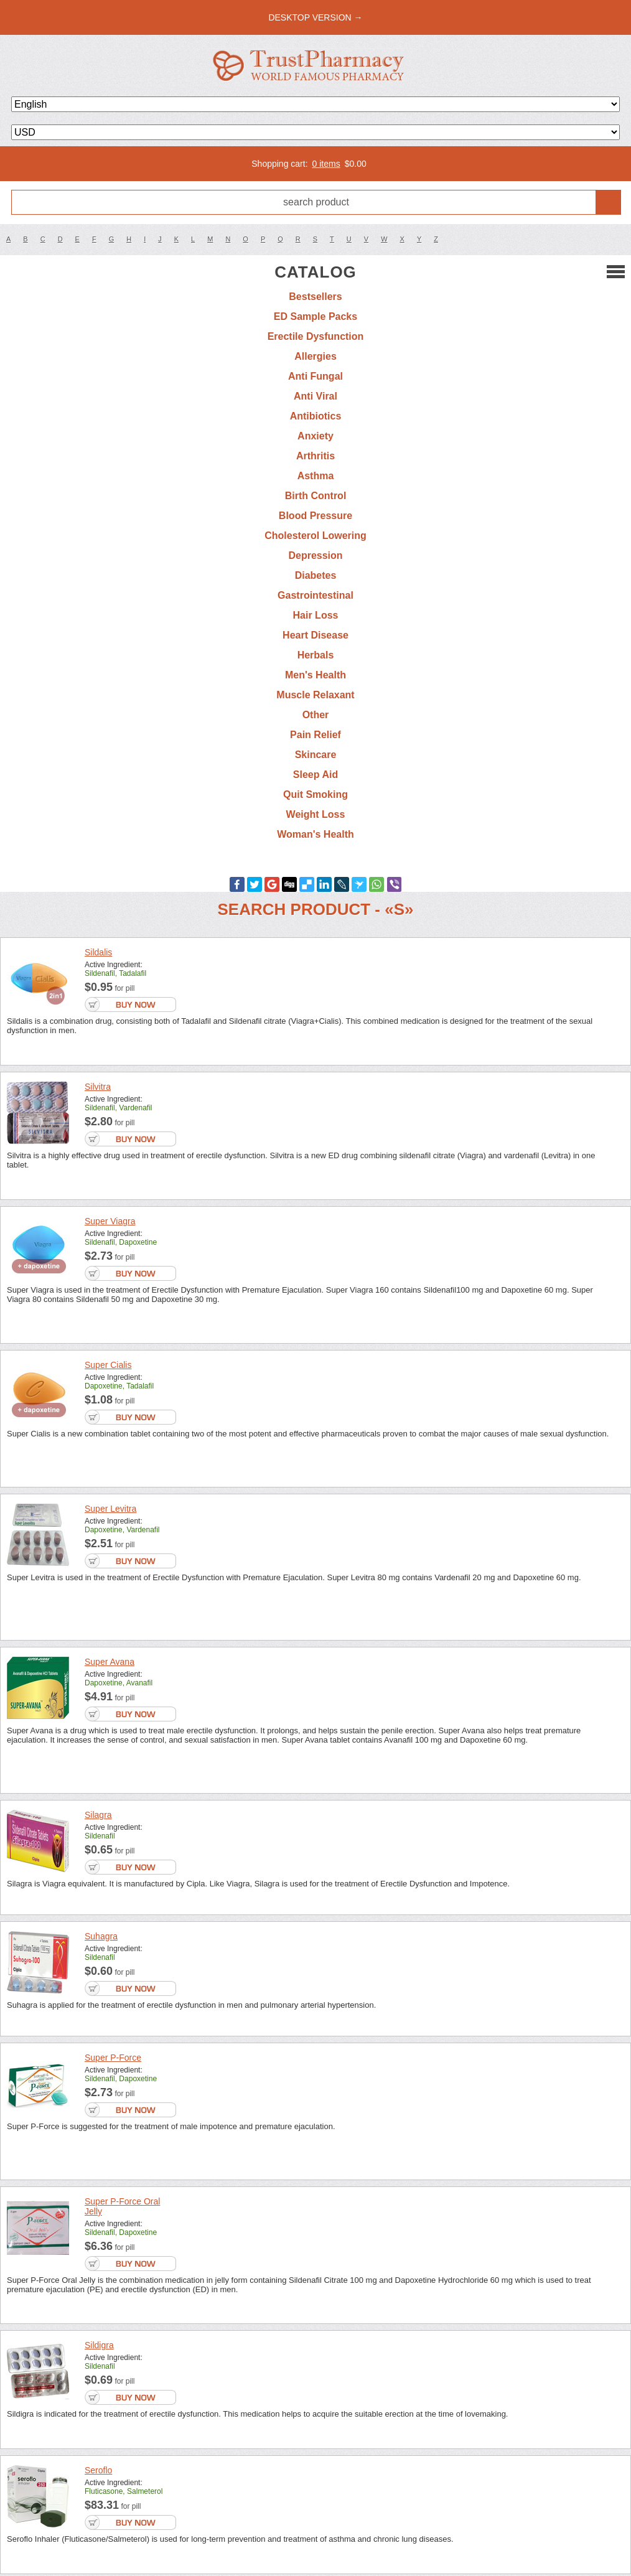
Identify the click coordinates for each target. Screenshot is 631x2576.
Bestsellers (315, 296)
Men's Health (315, 675)
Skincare (316, 754)
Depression (315, 555)
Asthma (315, 476)
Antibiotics (316, 416)
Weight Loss (315, 814)
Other (315, 715)
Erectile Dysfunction (316, 336)
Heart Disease (315, 635)
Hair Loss (316, 615)
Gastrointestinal (315, 595)
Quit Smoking (315, 794)
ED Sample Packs (315, 316)
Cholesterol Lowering (315, 535)
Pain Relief (315, 734)
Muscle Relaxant (315, 695)
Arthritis (315, 456)
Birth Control (316, 495)
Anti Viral (315, 396)
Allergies (315, 356)
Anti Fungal (315, 376)
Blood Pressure (315, 515)
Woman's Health (315, 834)
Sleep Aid (315, 774)
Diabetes (316, 575)
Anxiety (315, 436)
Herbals (315, 655)
